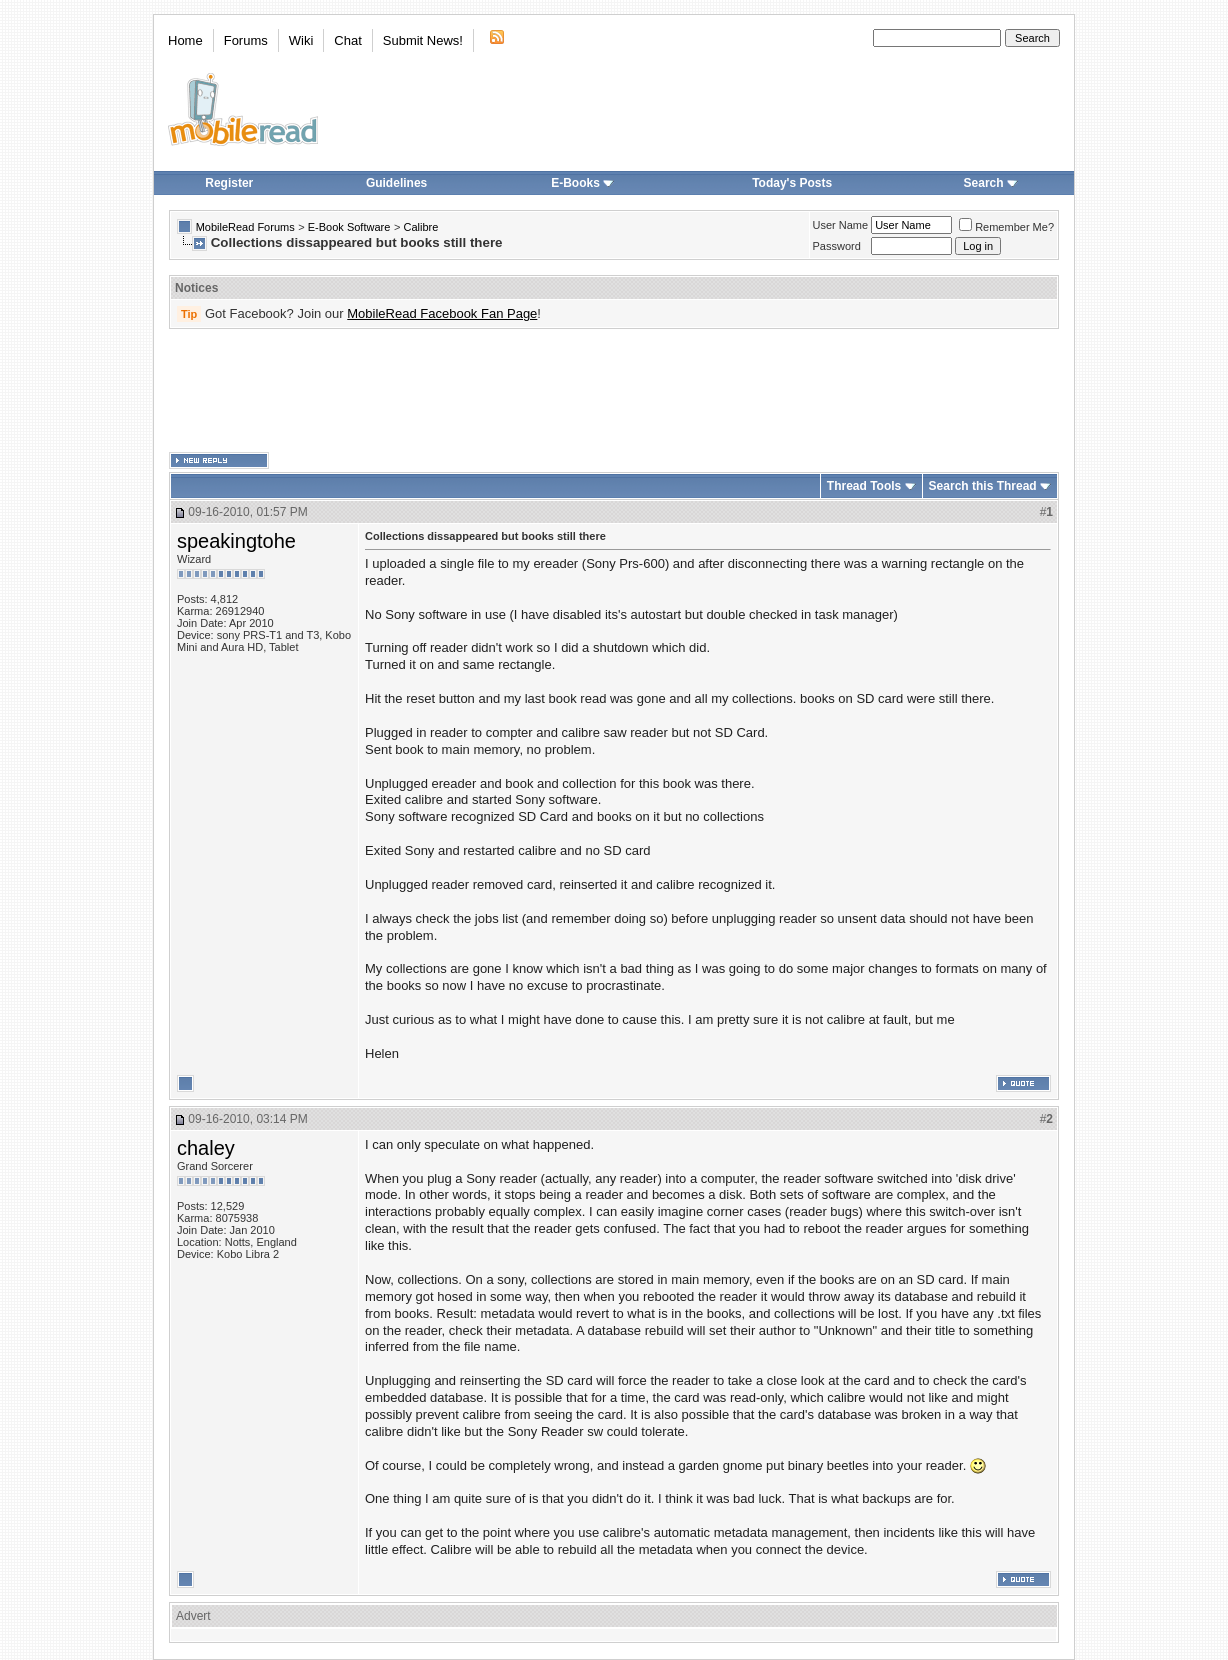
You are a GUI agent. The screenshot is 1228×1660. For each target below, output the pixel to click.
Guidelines (396, 183)
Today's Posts (792, 183)
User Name (841, 225)
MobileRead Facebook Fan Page (442, 313)
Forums (246, 40)
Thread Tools (864, 486)
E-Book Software (349, 227)
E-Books (582, 183)
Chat (347, 40)
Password (837, 246)
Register (229, 183)
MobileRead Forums (245, 227)
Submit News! (423, 40)
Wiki (301, 40)
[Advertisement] (614, 391)
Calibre (420, 227)
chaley (206, 1148)
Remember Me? (1006, 227)
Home (185, 40)
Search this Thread (983, 486)
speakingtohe (236, 541)
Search (991, 183)
